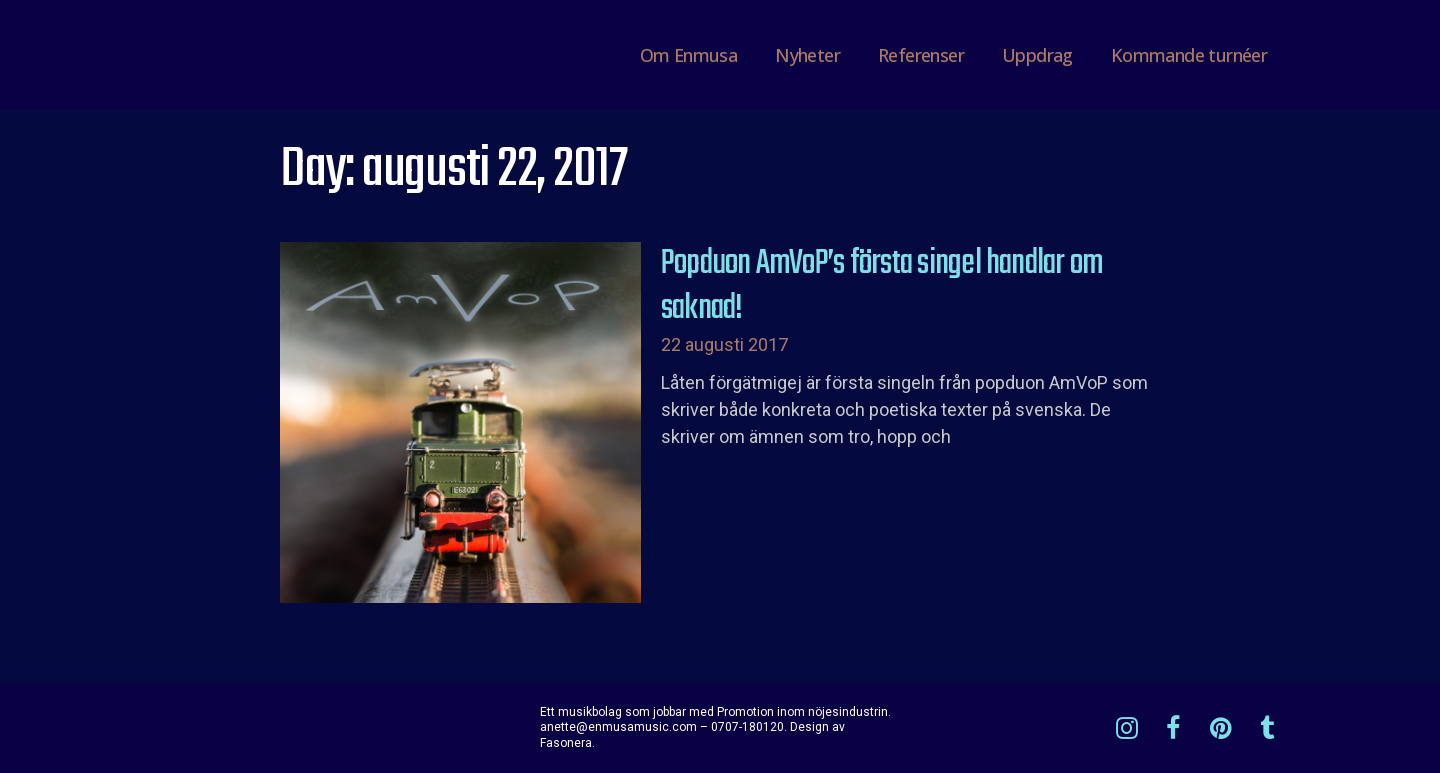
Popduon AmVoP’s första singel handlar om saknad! (882, 287)
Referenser (921, 55)
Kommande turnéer (1189, 55)
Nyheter (807, 55)
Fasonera (566, 743)
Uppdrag (1037, 55)
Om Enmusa (689, 55)
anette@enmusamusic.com (618, 727)
